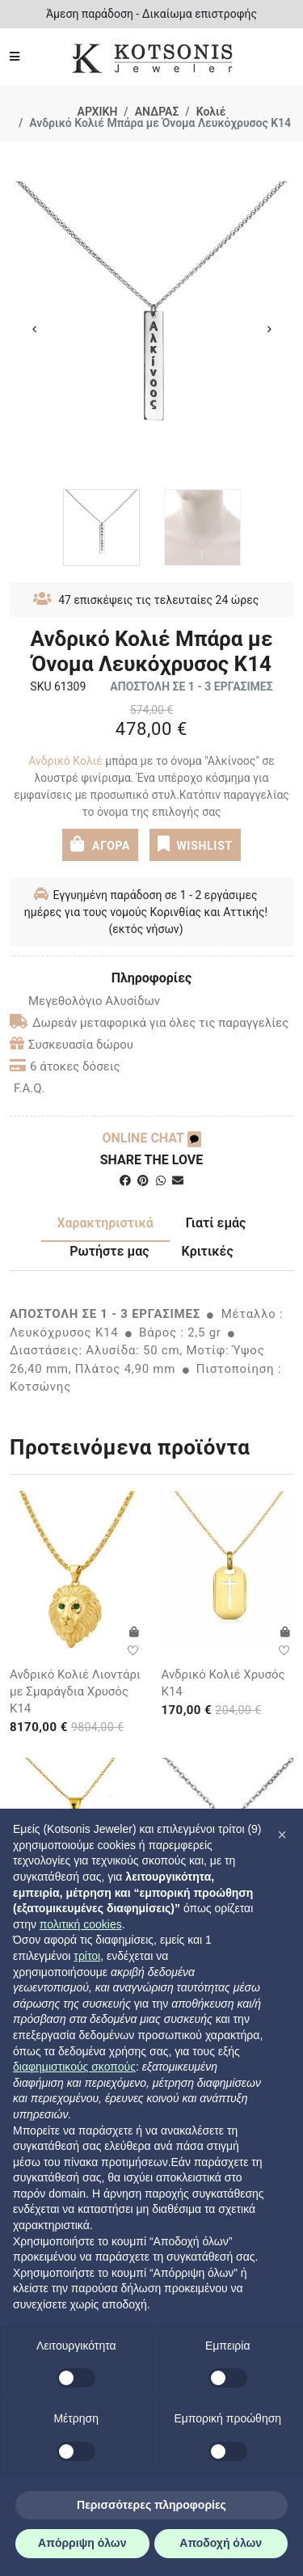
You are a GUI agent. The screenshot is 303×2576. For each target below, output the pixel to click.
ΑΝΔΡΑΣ (157, 111)
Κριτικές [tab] (208, 1251)
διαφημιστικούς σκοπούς (74, 2066)
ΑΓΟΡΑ (100, 843)
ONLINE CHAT (151, 1138)
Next (269, 329)
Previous (34, 329)
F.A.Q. (29, 1088)
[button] (282, 1835)
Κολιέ (211, 111)
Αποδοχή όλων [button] (220, 2542)
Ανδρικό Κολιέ (66, 760)
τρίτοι (87, 1955)
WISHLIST (194, 843)
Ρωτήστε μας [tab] (109, 1251)
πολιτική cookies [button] (81, 1924)
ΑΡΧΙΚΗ (98, 111)
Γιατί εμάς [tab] (216, 1223)
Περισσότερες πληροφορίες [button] (151, 2504)
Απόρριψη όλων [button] (82, 2542)
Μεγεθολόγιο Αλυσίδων (85, 1001)
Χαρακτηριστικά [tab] (105, 1223)
